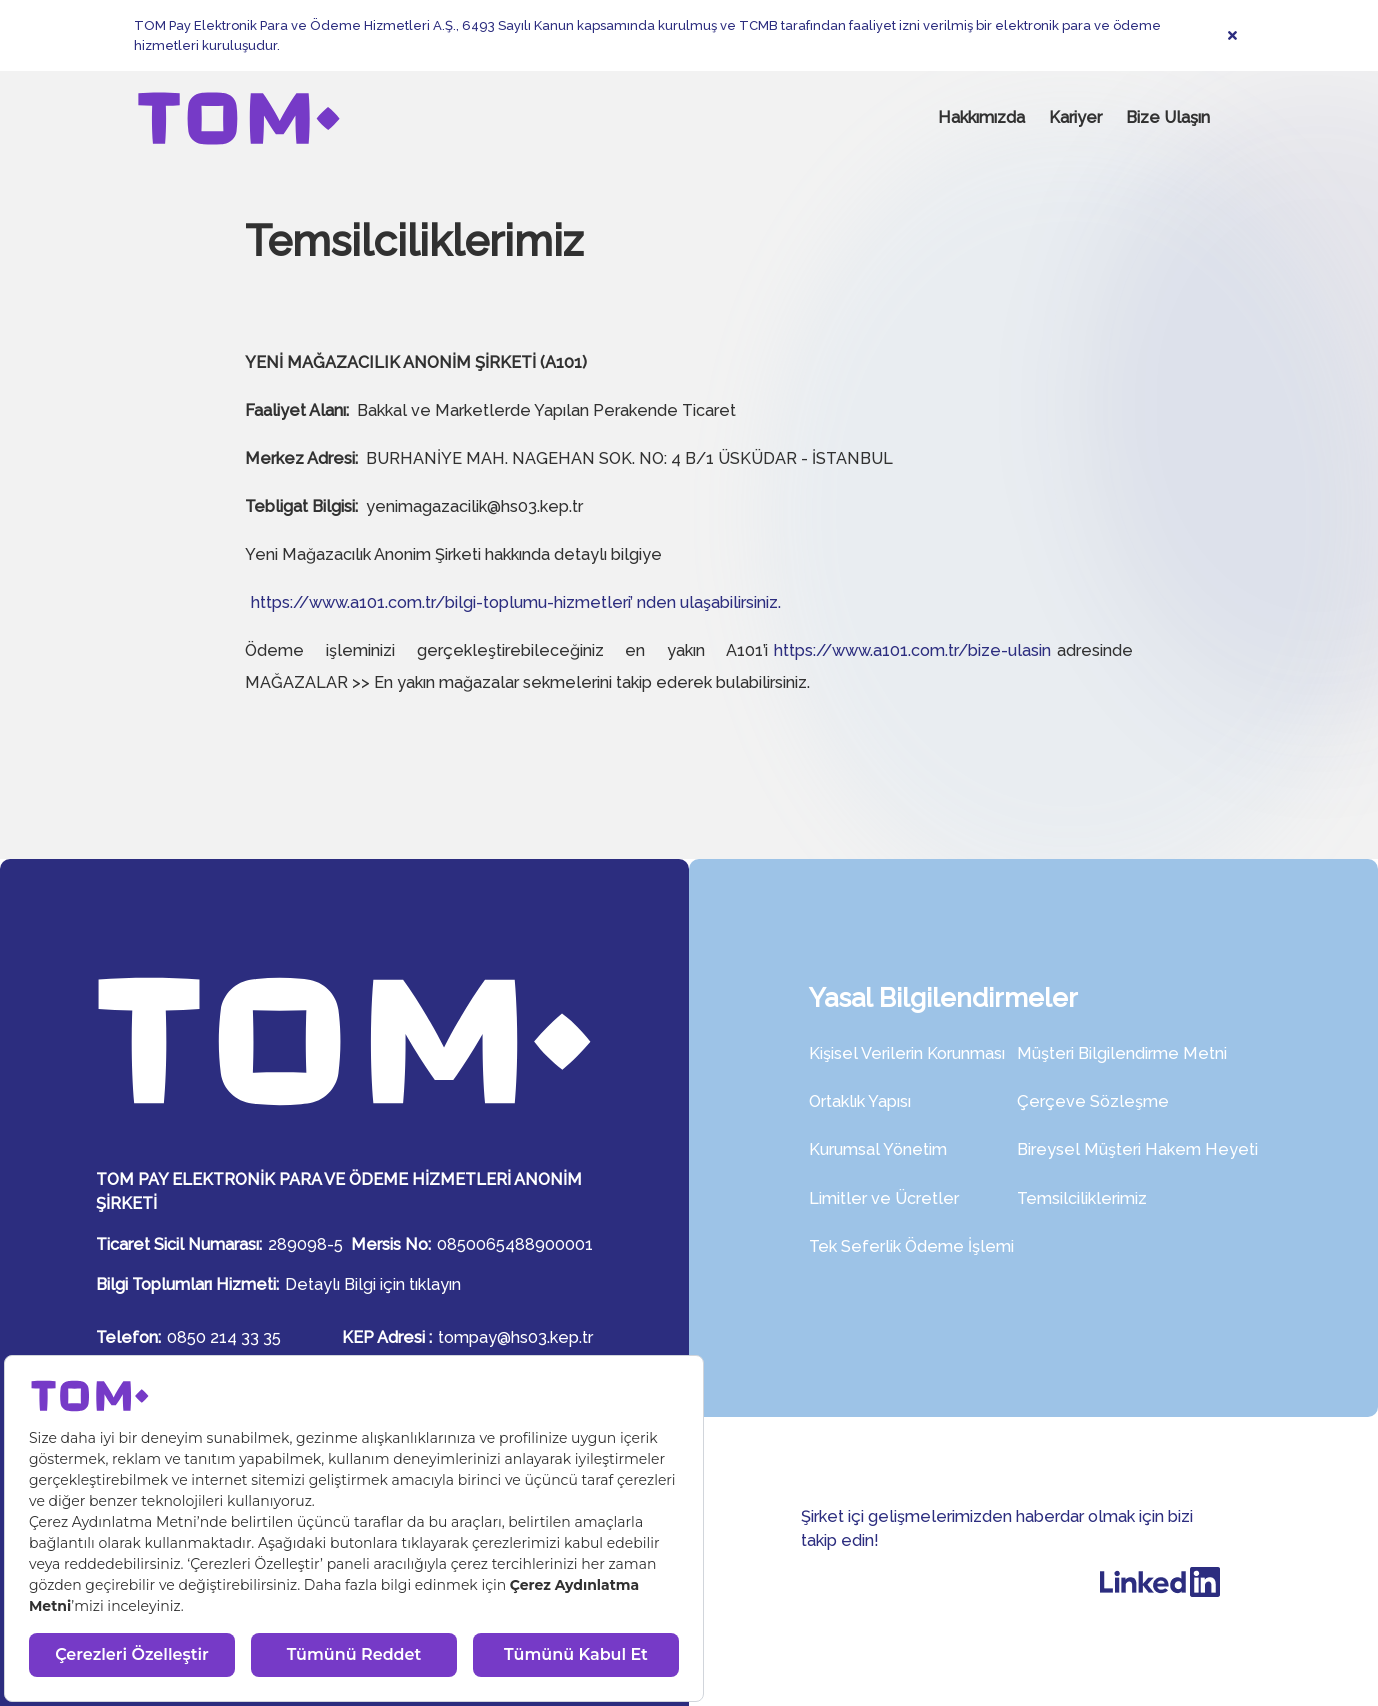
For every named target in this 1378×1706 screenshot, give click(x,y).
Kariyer (1075, 117)
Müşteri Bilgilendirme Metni (1122, 1053)
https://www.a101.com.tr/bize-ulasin (912, 650)
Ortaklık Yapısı (860, 1101)
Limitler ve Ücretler (884, 1198)
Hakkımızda (981, 117)
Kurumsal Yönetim (878, 1149)
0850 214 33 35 (224, 1337)
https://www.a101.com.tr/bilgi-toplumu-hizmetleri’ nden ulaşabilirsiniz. (516, 602)
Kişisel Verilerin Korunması (907, 1053)
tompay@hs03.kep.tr (515, 1337)
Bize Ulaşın (1168, 117)
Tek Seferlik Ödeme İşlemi (911, 1246)
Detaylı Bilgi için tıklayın (373, 1284)
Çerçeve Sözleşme (1093, 1101)
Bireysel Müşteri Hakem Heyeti (1137, 1149)
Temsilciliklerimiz (1082, 1198)
